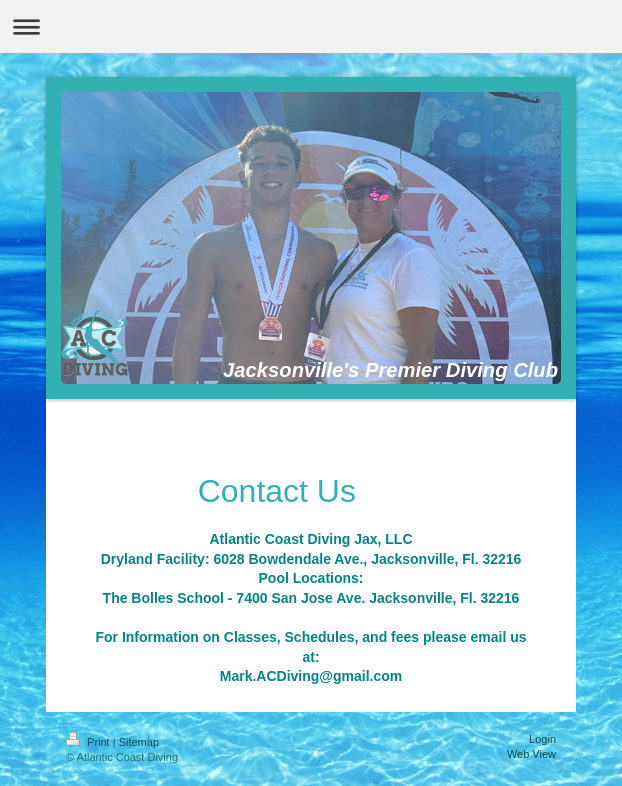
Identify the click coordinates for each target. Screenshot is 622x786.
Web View (531, 754)
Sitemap (139, 742)
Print (89, 742)
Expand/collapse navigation (311, 26)
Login (542, 739)
